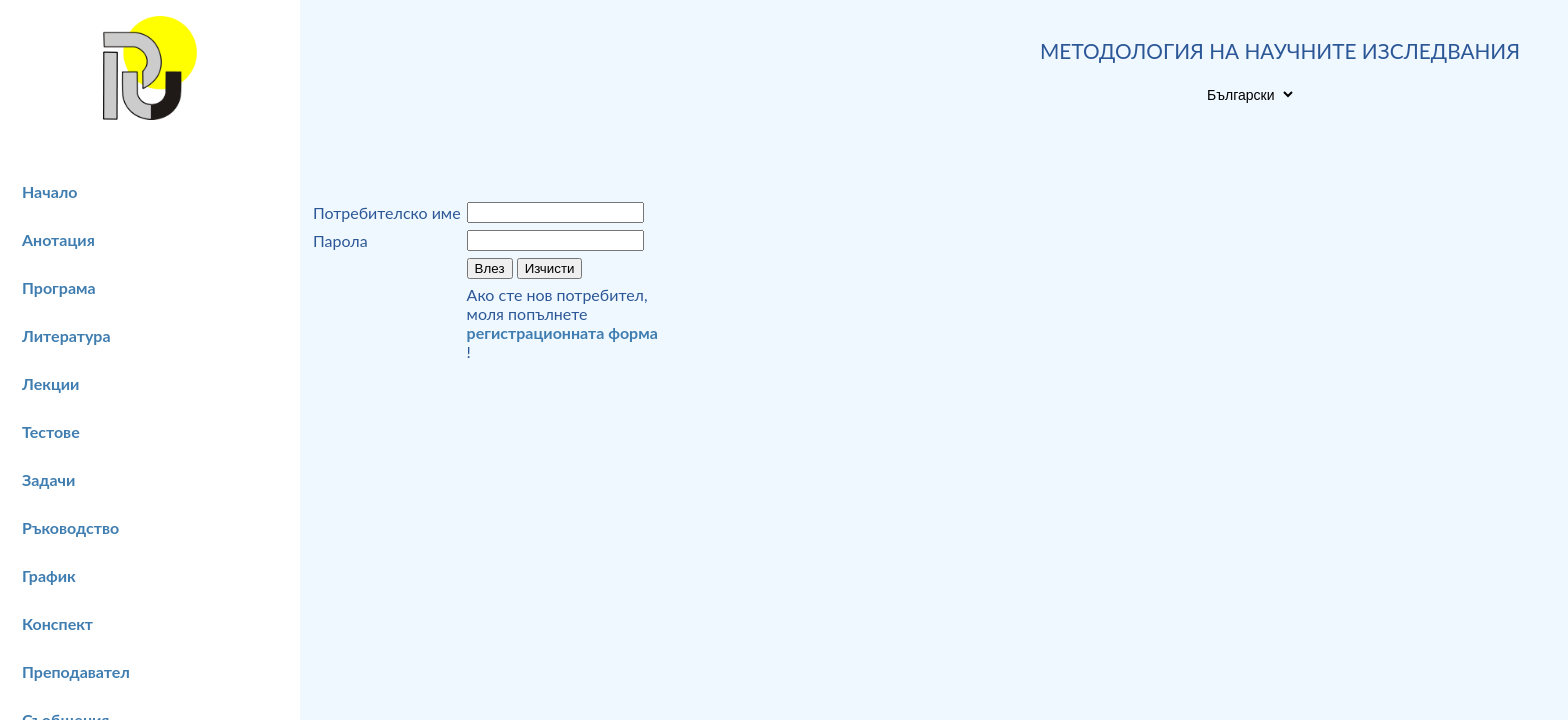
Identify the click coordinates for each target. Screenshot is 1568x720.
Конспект (57, 623)
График (49, 575)
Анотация (58, 239)
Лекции (50, 383)
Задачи (48, 479)
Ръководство (70, 527)
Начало (50, 191)
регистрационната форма (562, 332)
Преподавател (76, 671)
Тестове (51, 431)
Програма (59, 287)
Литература (66, 335)
